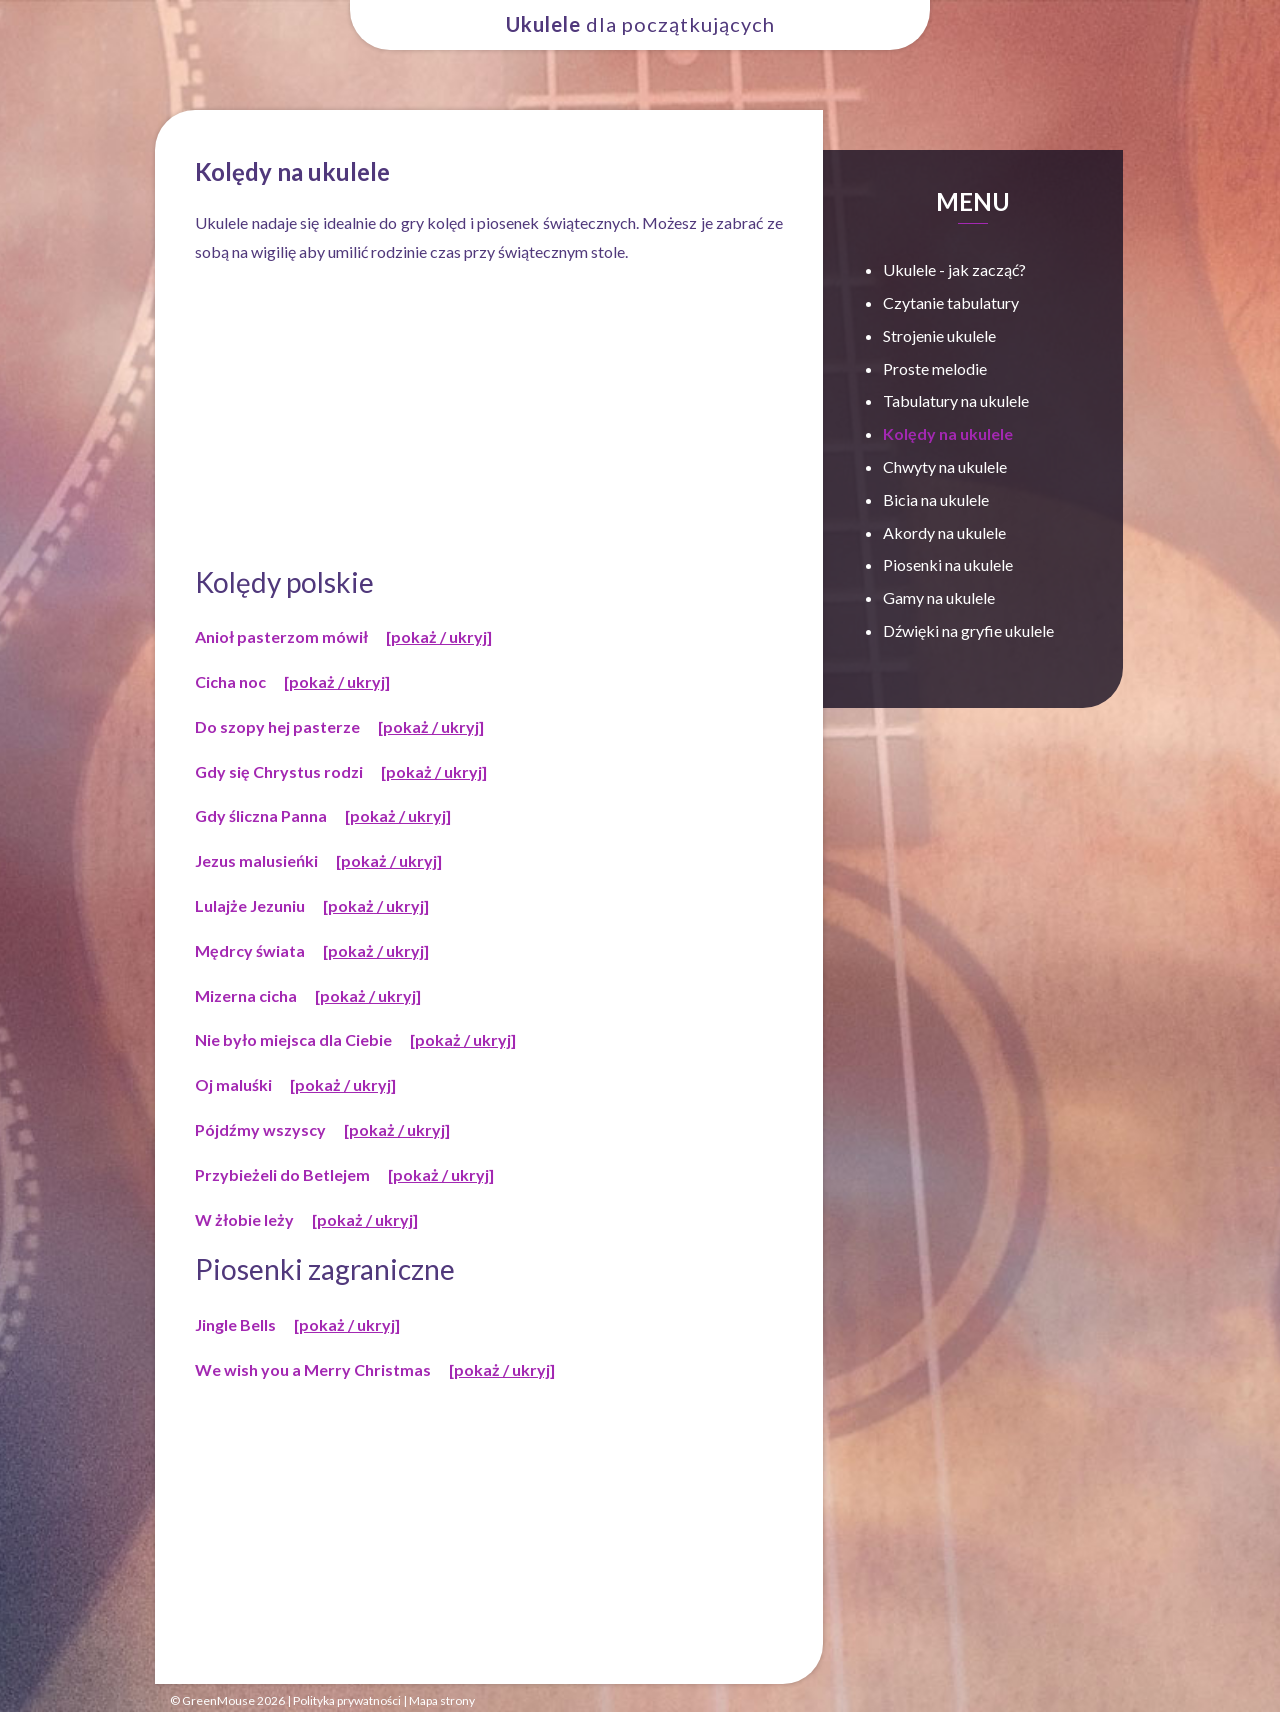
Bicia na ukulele (936, 499)
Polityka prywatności (347, 1700)
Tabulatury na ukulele (956, 400)
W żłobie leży (244, 1219)
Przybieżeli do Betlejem (282, 1174)
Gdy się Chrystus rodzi (279, 771)
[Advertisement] (489, 417)
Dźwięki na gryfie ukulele (968, 630)
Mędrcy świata (250, 950)
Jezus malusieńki (256, 860)
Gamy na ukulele (939, 597)
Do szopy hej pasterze (277, 726)
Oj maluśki (233, 1084)
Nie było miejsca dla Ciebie (293, 1039)
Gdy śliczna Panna (261, 815)
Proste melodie (935, 368)
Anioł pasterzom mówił (281, 636)
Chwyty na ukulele (945, 466)
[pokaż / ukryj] (439, 636)
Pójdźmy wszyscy (260, 1129)
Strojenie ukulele (939, 335)
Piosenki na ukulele (948, 564)
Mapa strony (442, 1700)
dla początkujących (640, 24)
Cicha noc (230, 681)
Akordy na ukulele (944, 532)
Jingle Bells (235, 1324)
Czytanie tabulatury (951, 302)
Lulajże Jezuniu (250, 905)
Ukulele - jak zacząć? (954, 269)
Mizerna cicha (246, 995)
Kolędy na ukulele (948, 433)
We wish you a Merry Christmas (313, 1369)
